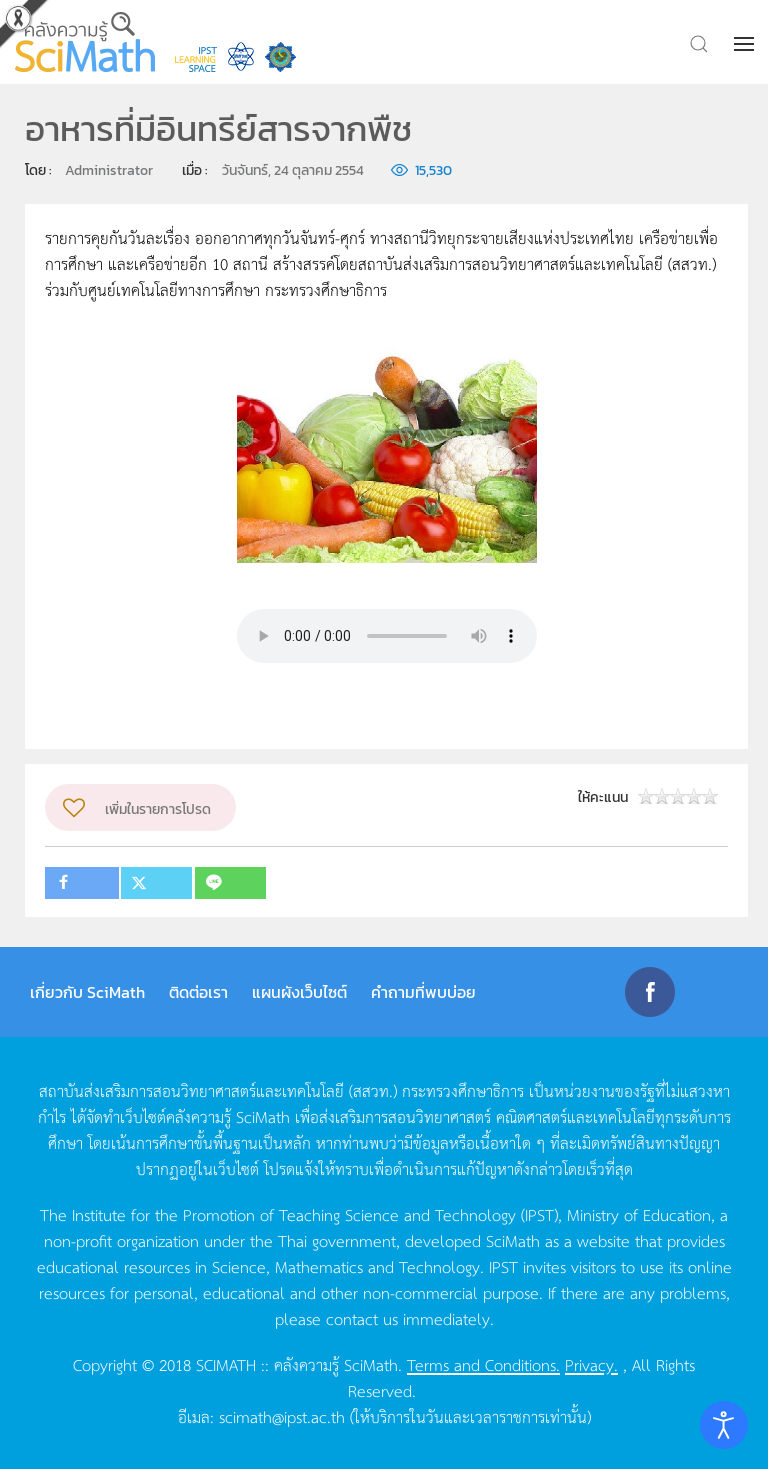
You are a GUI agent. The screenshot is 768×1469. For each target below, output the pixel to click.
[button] (746, 44)
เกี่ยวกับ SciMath (87, 992)
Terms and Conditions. (483, 1364)
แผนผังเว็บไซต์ (299, 992)
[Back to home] (85, 42)
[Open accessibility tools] (724, 1425)
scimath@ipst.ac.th (282, 1416)
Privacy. (591, 1364)
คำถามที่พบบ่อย (423, 992)
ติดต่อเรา (198, 992)
